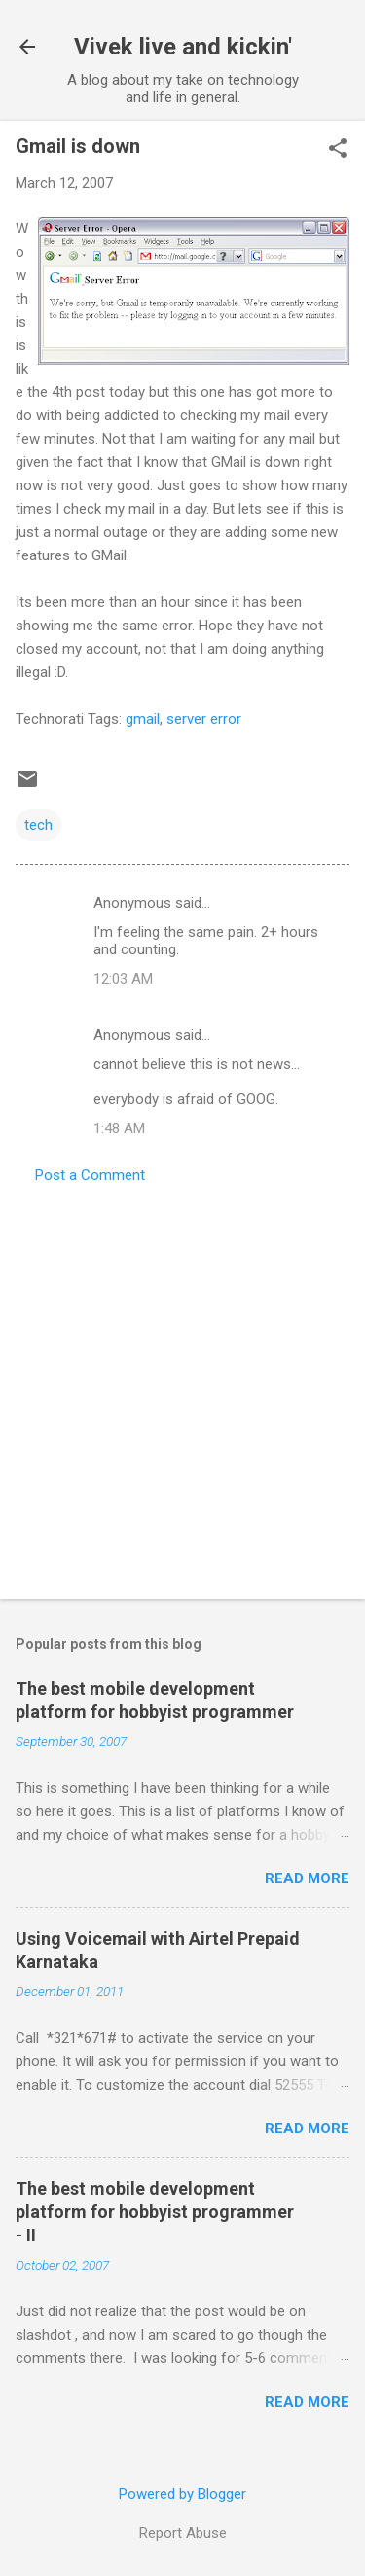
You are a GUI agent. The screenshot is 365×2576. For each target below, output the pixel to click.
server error (203, 719)
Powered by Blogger (182, 2494)
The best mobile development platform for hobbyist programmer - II (155, 2211)
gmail (143, 719)
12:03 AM (123, 978)
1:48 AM (119, 1128)
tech (38, 825)
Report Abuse (183, 2533)
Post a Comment (90, 1175)
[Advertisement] (182, 1385)
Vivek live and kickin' (183, 46)
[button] (337, 149)
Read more (307, 1878)
